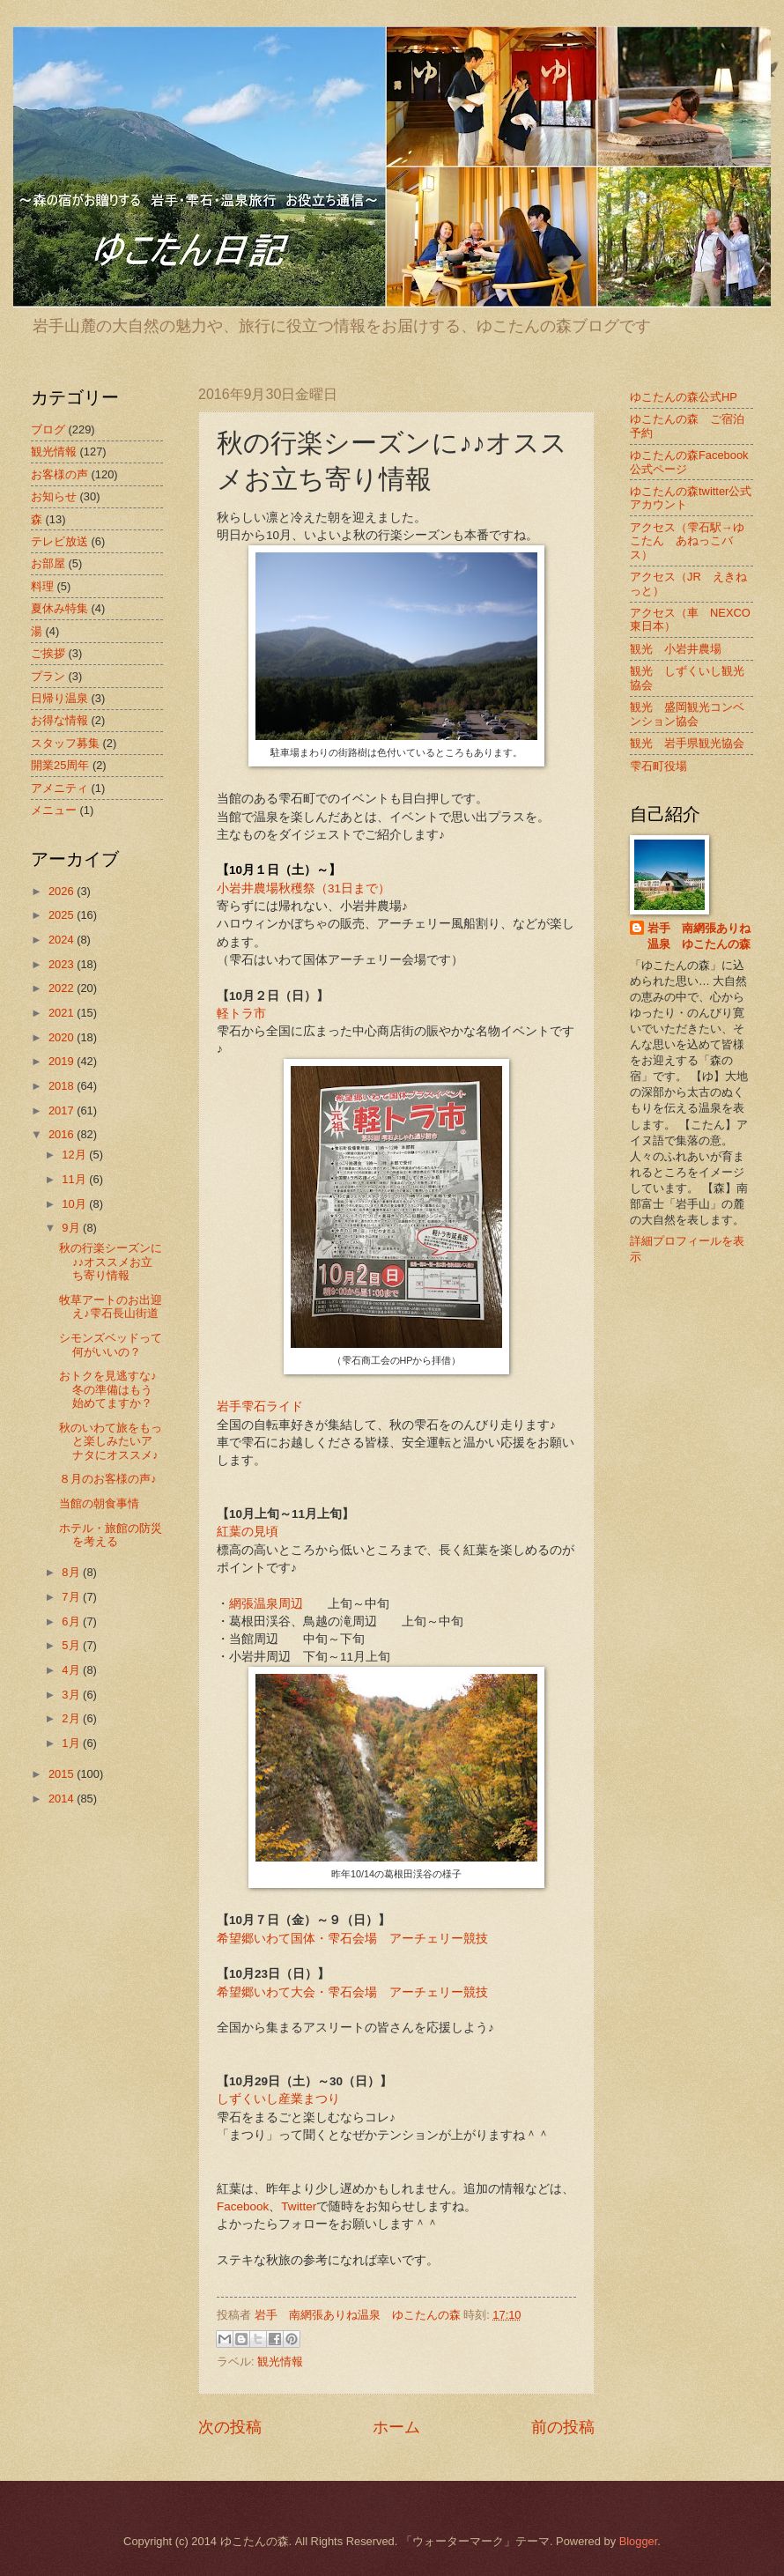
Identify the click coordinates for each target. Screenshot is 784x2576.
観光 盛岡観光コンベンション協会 (687, 713)
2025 (62, 915)
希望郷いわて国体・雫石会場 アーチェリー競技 (352, 1938)
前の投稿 (563, 2427)
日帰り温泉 (59, 698)
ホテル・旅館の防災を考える (110, 1534)
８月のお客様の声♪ (107, 1478)
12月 (75, 1154)
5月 (72, 1645)
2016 (62, 1134)
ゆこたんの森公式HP (683, 396)
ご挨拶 (48, 653)
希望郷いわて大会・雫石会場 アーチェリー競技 (352, 1992)
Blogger (638, 2541)
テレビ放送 (59, 541)
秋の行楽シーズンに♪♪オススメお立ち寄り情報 (110, 1261)
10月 (75, 1203)
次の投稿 (230, 2427)
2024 (62, 939)
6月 (72, 1621)
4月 (72, 1670)
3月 (72, 1694)
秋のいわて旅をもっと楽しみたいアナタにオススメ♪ (110, 1441)
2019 (62, 1061)
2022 (62, 988)
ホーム (396, 2427)
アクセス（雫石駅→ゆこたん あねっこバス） (687, 541)
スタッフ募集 (65, 743)
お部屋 (48, 563)
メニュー (54, 810)
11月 (75, 1179)
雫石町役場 (658, 766)
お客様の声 (59, 474)
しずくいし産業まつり (278, 2099)
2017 (62, 1110)
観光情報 (280, 2361)
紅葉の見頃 (247, 1531)
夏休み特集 (59, 608)
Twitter (298, 2206)
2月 (72, 1718)
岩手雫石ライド (260, 1406)
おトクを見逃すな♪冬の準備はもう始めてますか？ (107, 1389)
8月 (72, 1572)
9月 (72, 1227)
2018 (62, 1085)
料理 (42, 586)
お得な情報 (59, 720)
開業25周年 (60, 765)
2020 (62, 1037)
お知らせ (54, 496)
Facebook (243, 2206)
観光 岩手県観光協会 (687, 743)
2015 (62, 1773)
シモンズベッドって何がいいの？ (110, 1344)
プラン (48, 676)
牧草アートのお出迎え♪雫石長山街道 (110, 1306)
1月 (72, 1743)
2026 (62, 891)
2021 (62, 1012)
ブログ (48, 429)
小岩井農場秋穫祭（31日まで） (303, 888)
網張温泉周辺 (266, 1603)
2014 (62, 1798)
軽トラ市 (241, 1013)
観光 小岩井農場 (675, 648)
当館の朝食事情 (99, 1503)
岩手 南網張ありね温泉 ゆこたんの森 (699, 936)
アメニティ (59, 788)
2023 (62, 964)
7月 (72, 1596)
